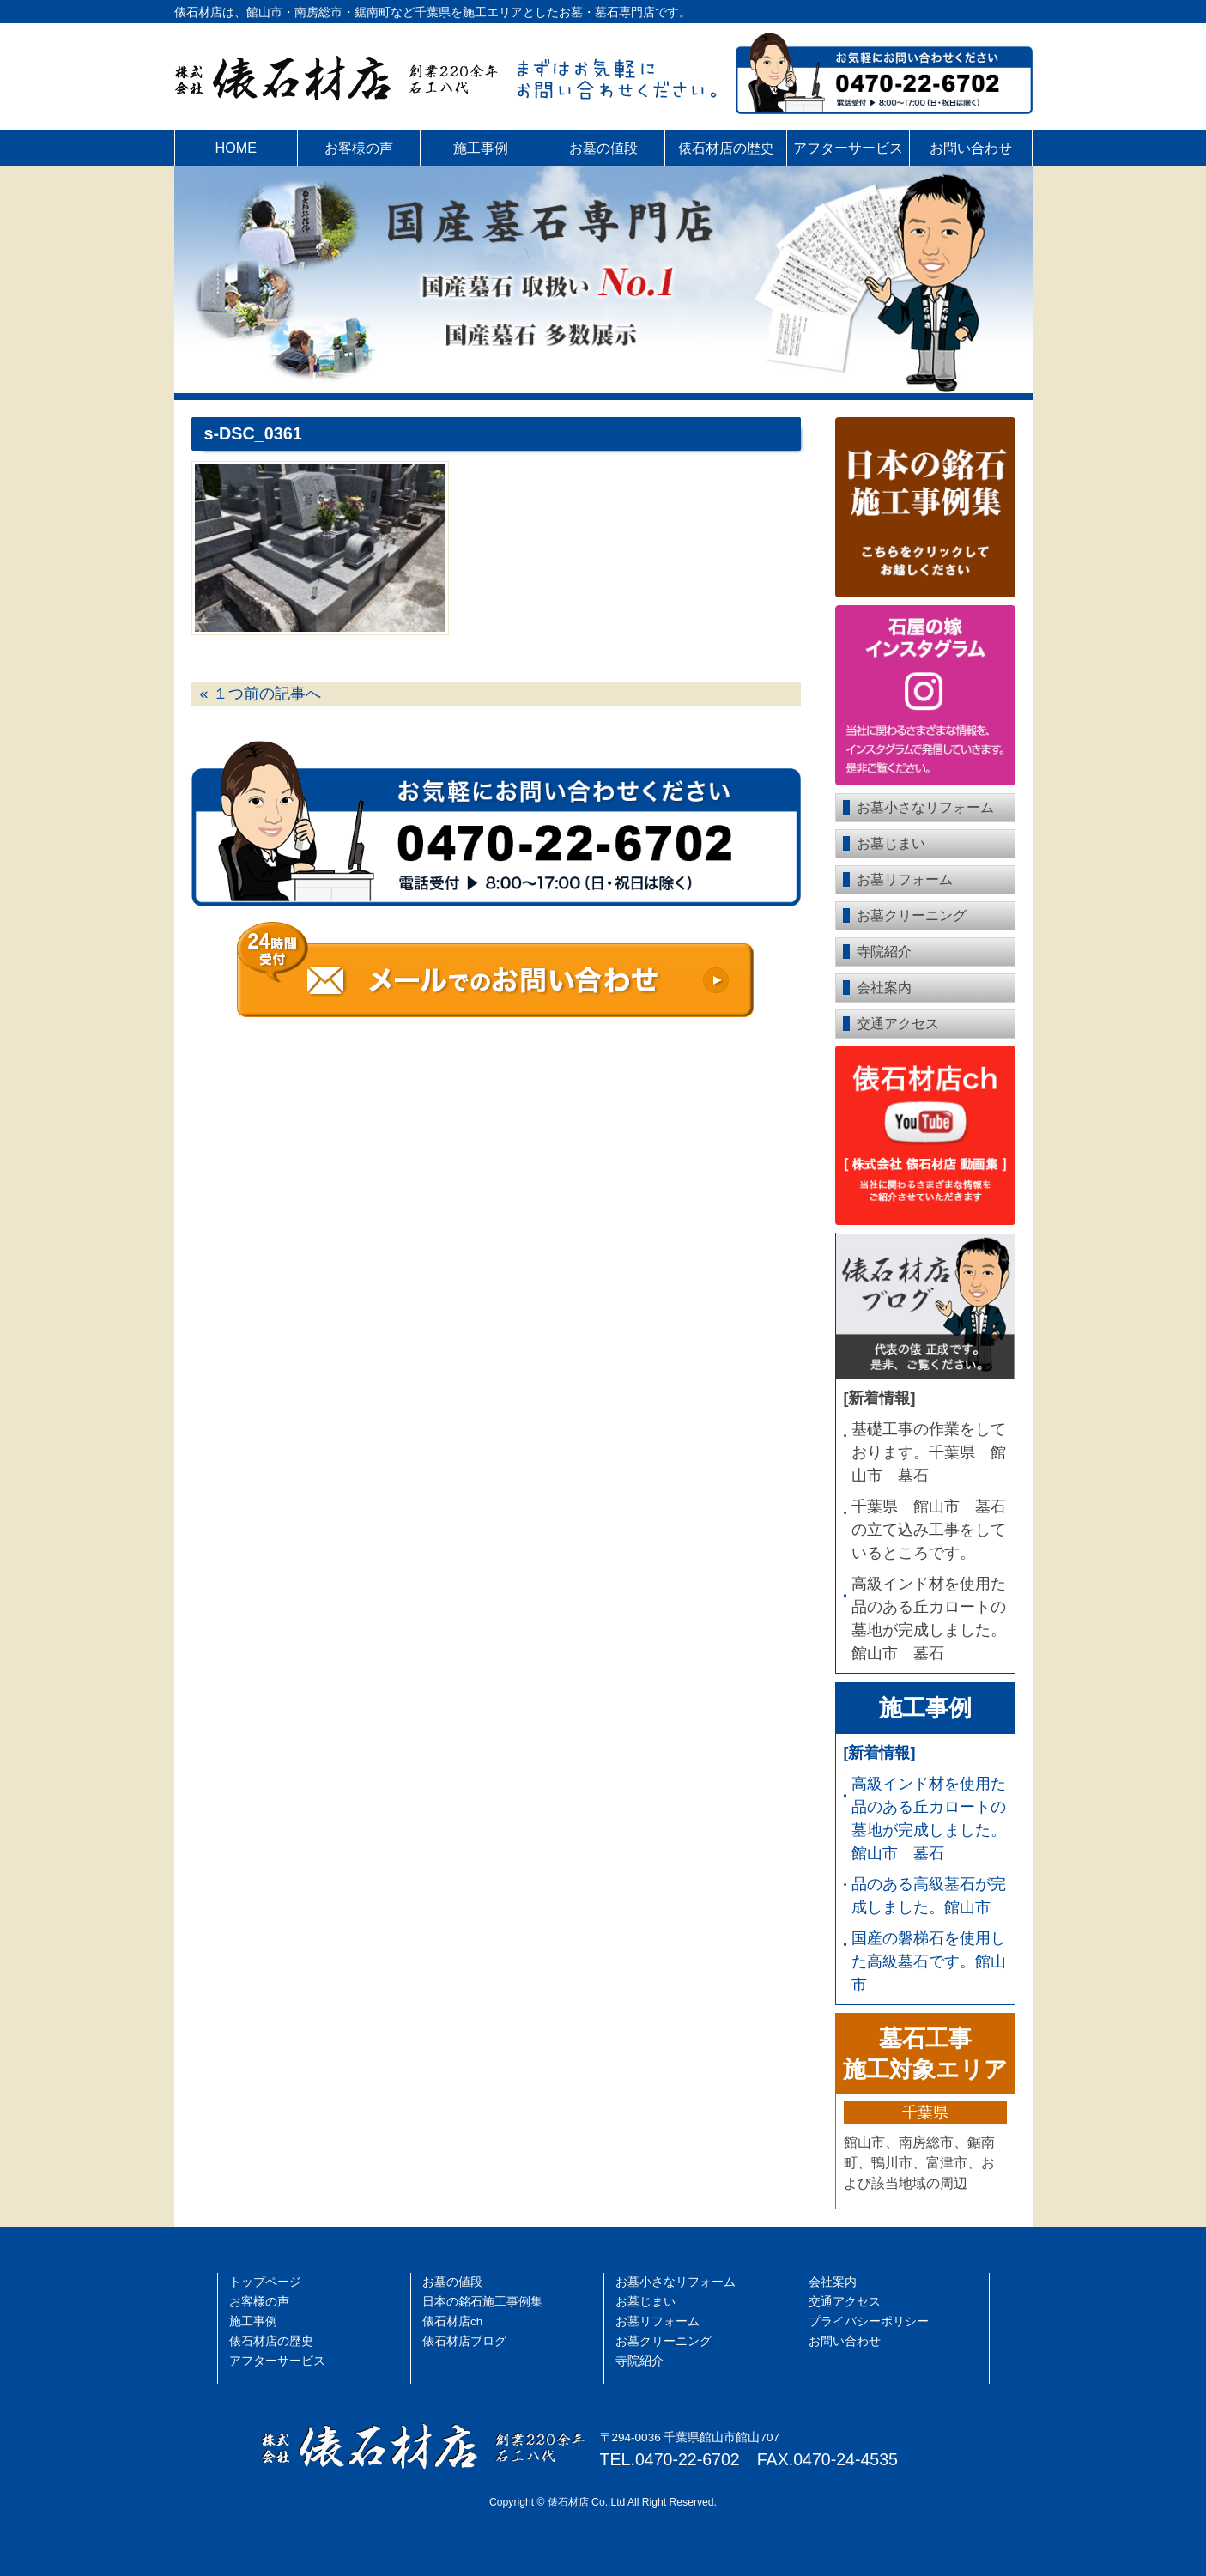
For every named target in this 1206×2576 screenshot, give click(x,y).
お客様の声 (358, 147)
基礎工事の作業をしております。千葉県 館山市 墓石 (928, 1452)
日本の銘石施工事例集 (482, 2301)
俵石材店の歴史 (726, 147)
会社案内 (884, 987)
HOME (236, 147)
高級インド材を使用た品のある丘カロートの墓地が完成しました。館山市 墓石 (928, 1618)
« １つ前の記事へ (260, 693)
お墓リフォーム (905, 879)
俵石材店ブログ (464, 2341)
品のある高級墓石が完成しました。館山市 (928, 1896)
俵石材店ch (452, 2321)
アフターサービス (848, 147)
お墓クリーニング (912, 915)
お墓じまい (891, 843)
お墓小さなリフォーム (925, 807)
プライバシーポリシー (869, 2321)
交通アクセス (898, 1023)
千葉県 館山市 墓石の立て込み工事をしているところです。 (928, 1529)
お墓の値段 (603, 147)
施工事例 (480, 147)
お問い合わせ (971, 147)
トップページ (265, 2282)
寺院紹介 (884, 951)
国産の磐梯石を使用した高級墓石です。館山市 (928, 1961)
